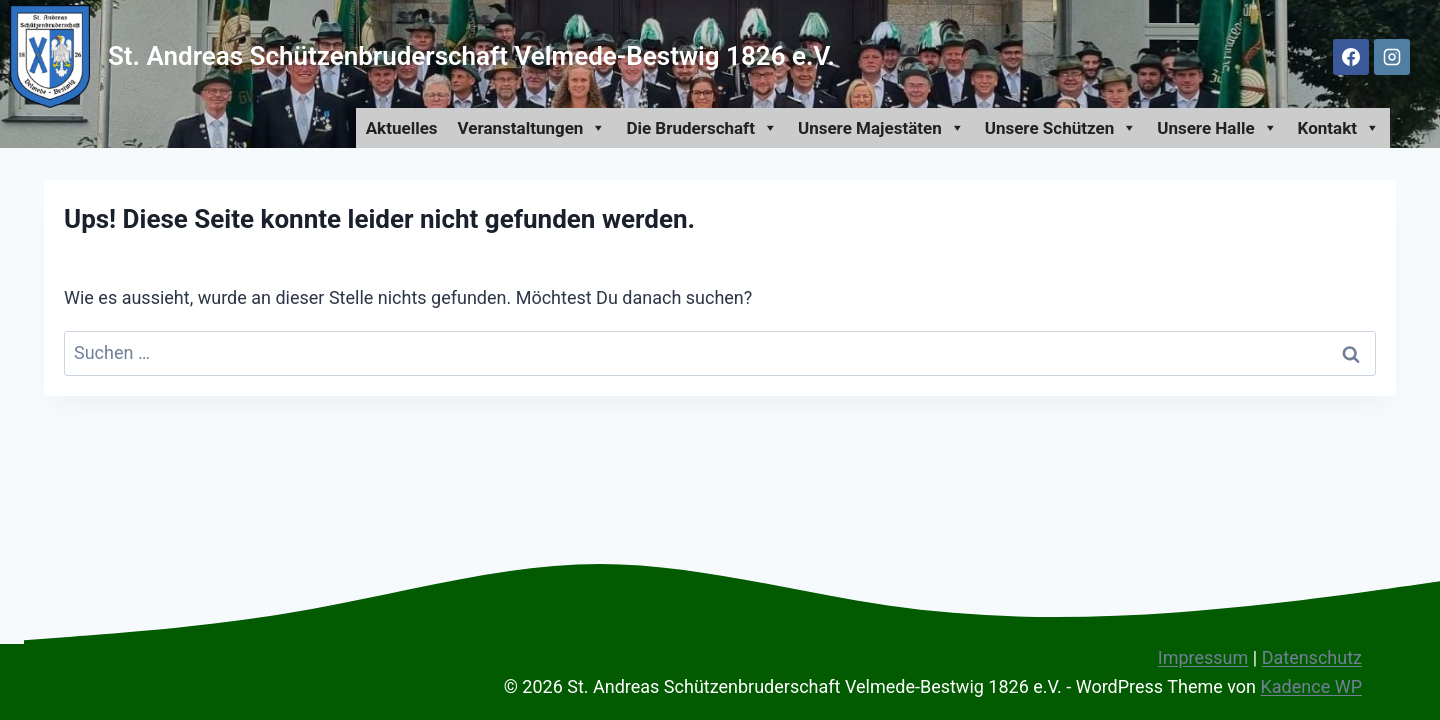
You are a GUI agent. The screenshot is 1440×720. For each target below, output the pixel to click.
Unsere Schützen (1061, 128)
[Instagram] (1392, 57)
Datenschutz (1312, 657)
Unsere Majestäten (881, 128)
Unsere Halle (1217, 128)
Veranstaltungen (532, 128)
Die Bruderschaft (702, 128)
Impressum (1203, 657)
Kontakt (1339, 128)
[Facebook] (1351, 57)
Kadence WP (1311, 686)
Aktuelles (402, 128)
